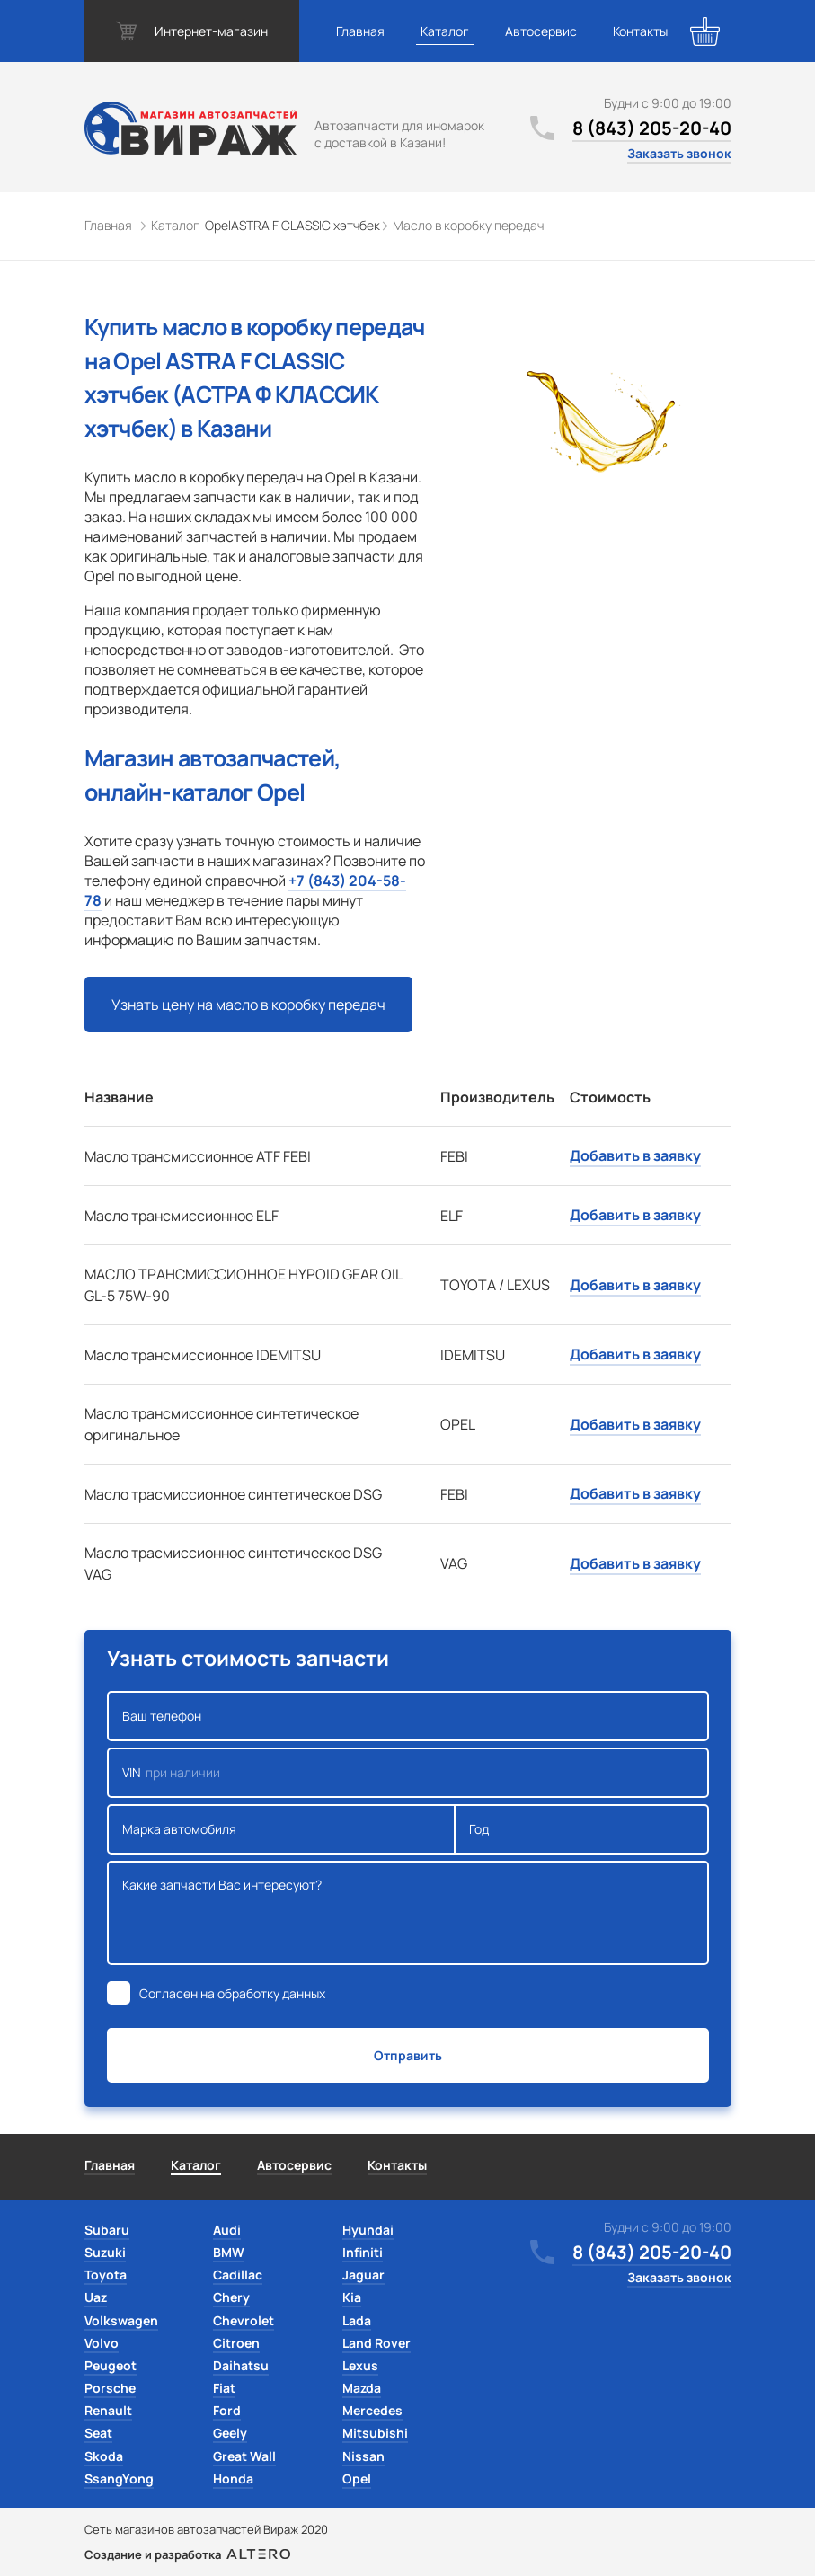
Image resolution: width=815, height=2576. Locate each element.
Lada (356, 2320)
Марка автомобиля (282, 1829)
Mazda (361, 2387)
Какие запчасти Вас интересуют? (408, 1913)
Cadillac (237, 2274)
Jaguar (363, 2274)
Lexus (360, 2365)
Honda (233, 2478)
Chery (231, 2297)
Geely (230, 2432)
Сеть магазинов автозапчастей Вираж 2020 (206, 2529)
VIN (408, 1772)
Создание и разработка (187, 2554)
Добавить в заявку (635, 1155)
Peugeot (110, 2365)
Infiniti (362, 2252)
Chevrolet (243, 2320)
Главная (360, 31)
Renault (108, 2410)
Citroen (236, 2342)
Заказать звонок (679, 153)
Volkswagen (121, 2320)
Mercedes (372, 2410)
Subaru (106, 2229)
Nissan (363, 2456)
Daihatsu (241, 2365)
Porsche (110, 2387)
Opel (356, 2478)
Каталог (445, 31)
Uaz (95, 2297)
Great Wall (244, 2456)
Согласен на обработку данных (232, 1993)
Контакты (640, 31)
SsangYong (119, 2478)
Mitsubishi (375, 2432)
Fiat (224, 2387)
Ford (227, 2410)
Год (581, 1829)
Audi (227, 2229)
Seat (98, 2432)
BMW (228, 2252)
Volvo (101, 2342)
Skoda (103, 2456)
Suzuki (105, 2252)
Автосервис (541, 31)
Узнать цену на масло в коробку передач (248, 1004)
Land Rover (376, 2342)
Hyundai (368, 2229)
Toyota (105, 2274)
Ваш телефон (408, 1716)
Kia (351, 2297)
